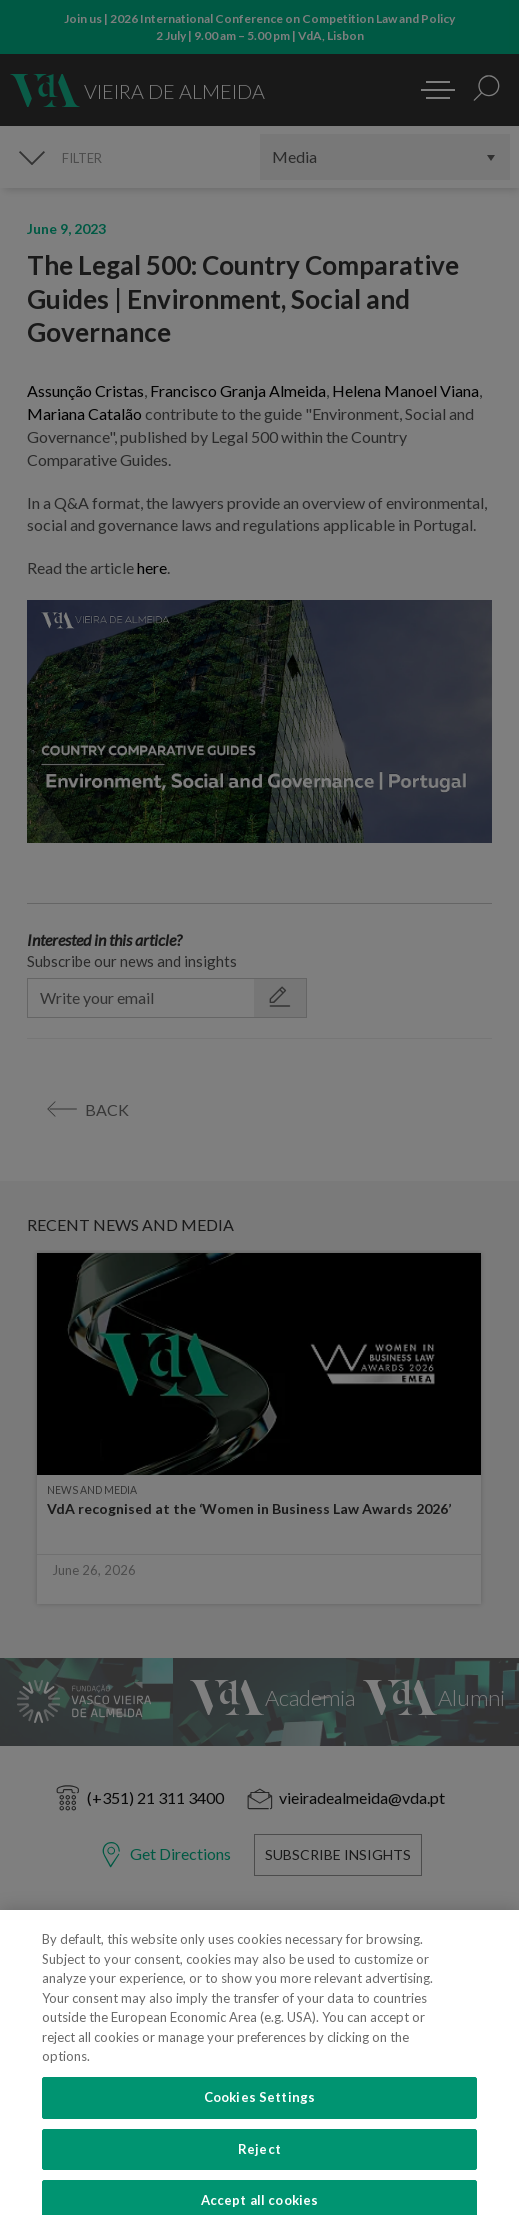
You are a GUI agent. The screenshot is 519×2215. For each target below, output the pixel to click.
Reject (259, 2168)
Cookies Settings (259, 2117)
